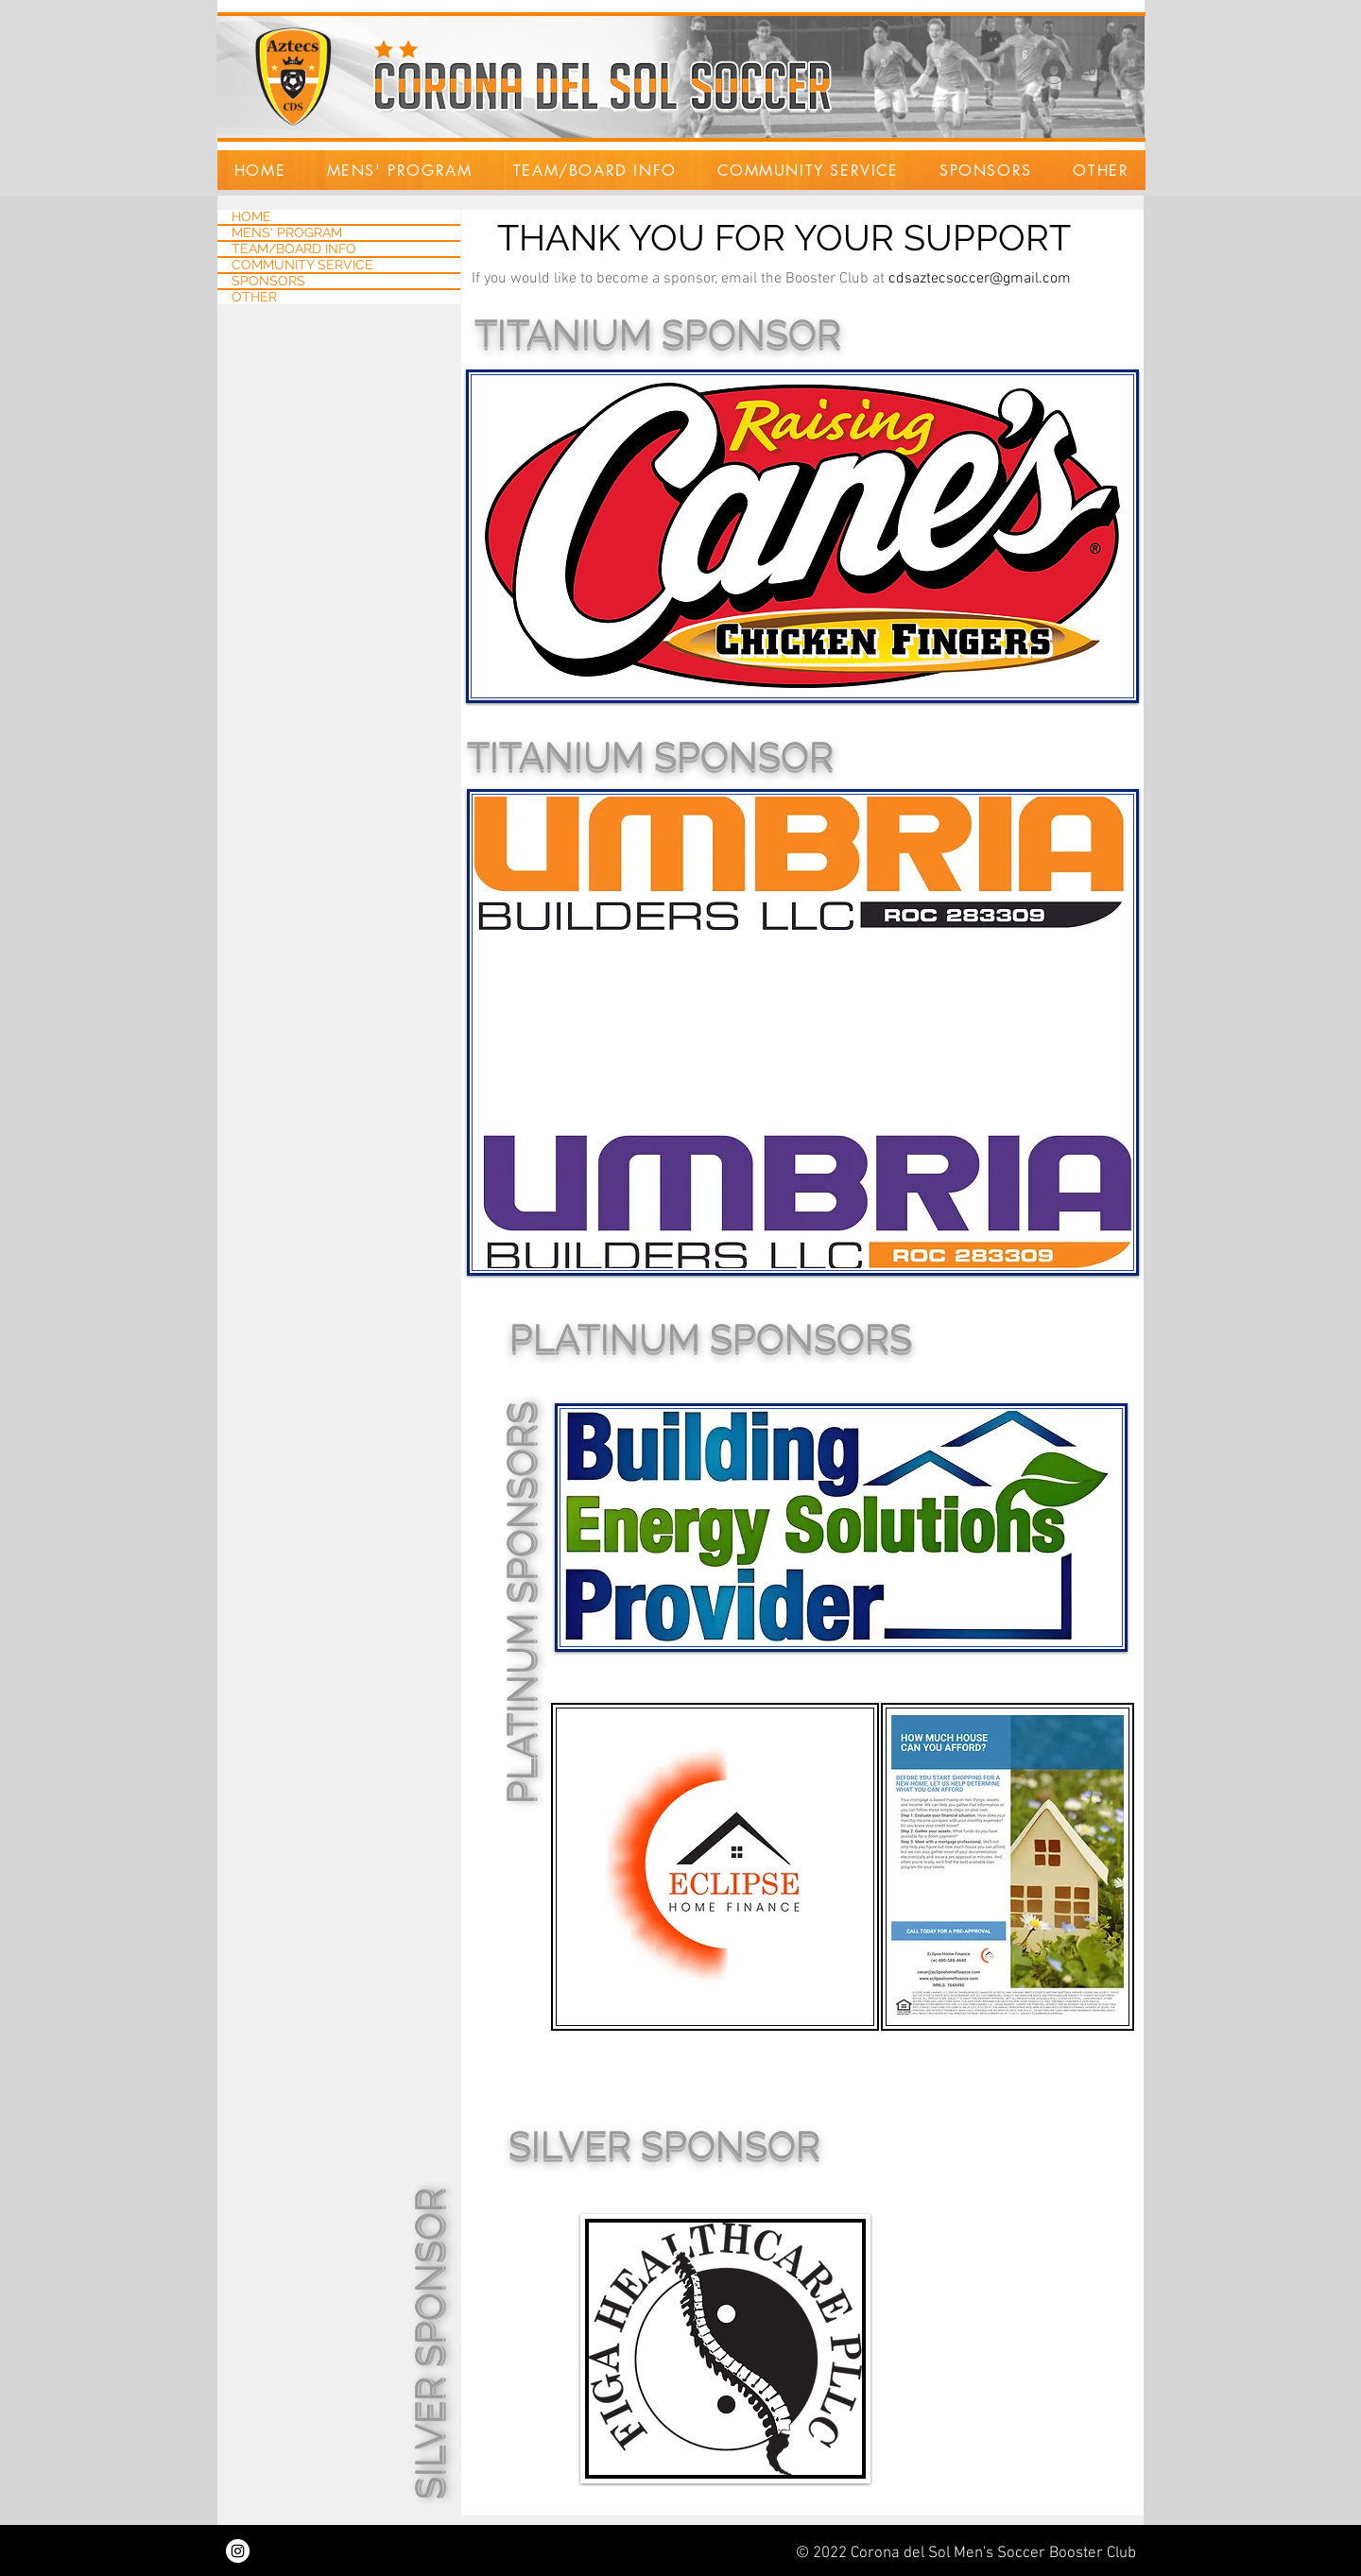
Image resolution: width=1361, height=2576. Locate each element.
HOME (251, 217)
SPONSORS (268, 281)
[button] (399, 170)
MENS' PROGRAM (287, 233)
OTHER (254, 297)
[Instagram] (238, 2551)
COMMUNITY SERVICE (302, 265)
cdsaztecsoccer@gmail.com (979, 278)
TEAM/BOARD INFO (294, 249)
